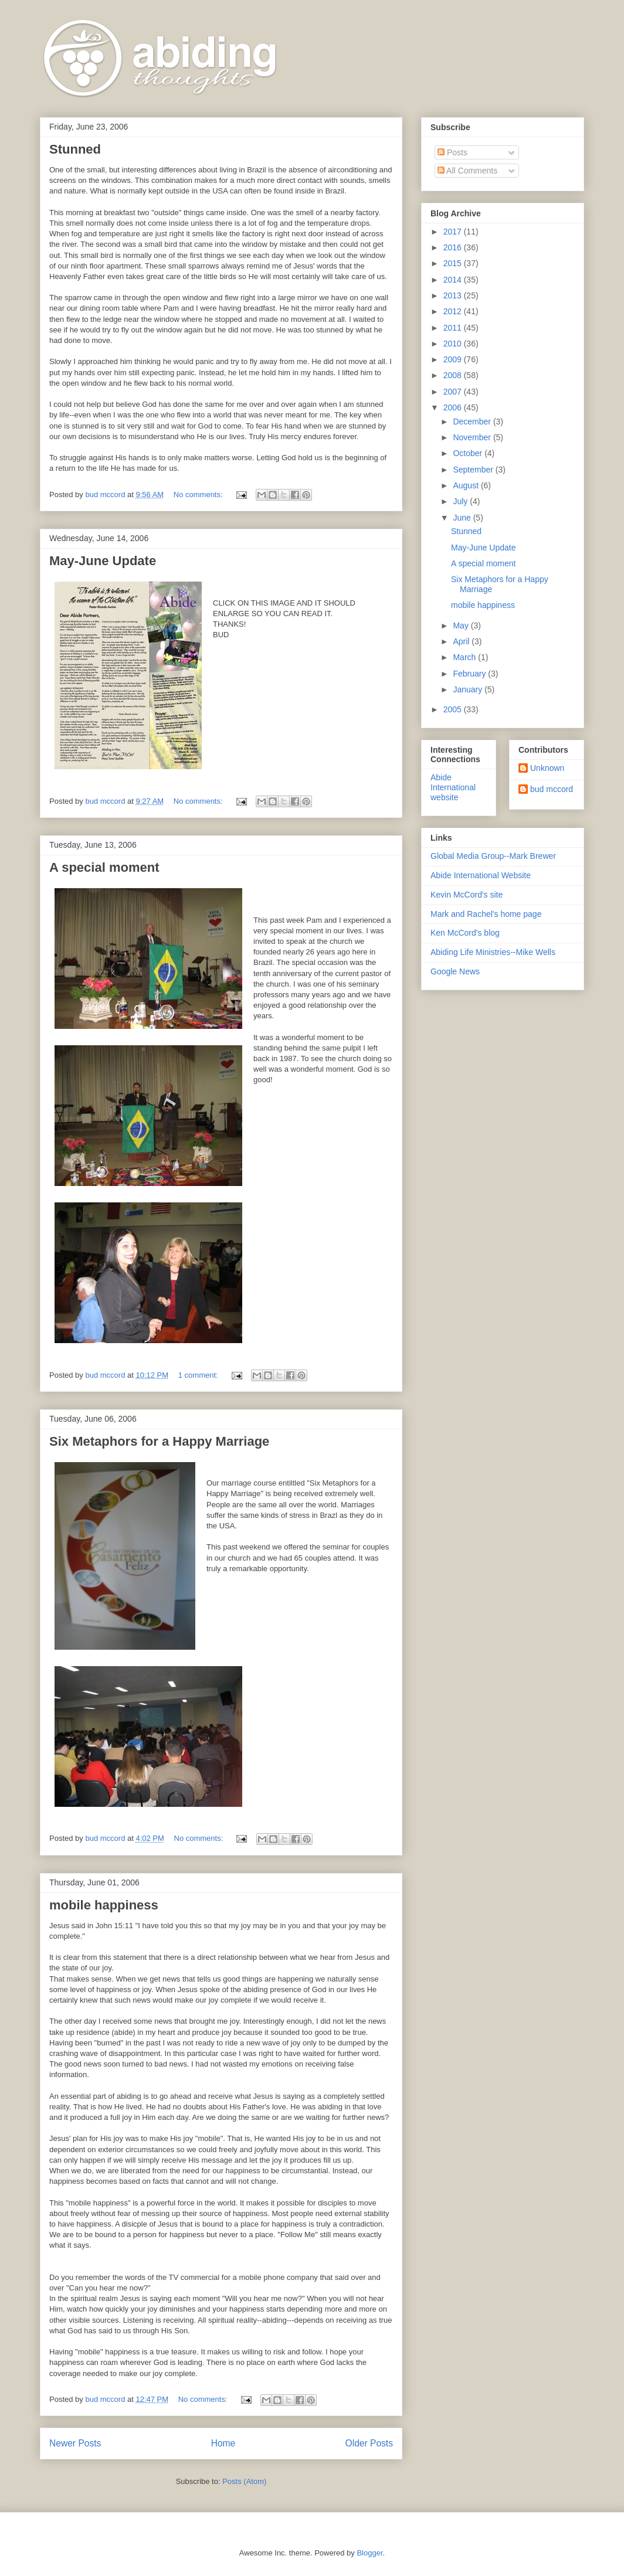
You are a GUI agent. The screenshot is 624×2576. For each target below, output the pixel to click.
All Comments (467, 170)
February (470, 673)
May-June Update (102, 560)
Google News (455, 971)
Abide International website (453, 787)
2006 (453, 407)
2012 (453, 311)
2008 (453, 375)
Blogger (369, 2552)
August (466, 485)
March (465, 657)
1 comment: (199, 1375)
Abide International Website (480, 875)
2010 (453, 343)
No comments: (199, 494)
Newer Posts (75, 2443)
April (462, 641)
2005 (453, 709)
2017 (453, 231)
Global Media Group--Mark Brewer (493, 856)
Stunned (75, 149)
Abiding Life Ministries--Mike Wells (492, 952)
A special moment (104, 867)
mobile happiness (103, 1905)
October (468, 453)
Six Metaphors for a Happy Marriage (159, 1441)
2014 (453, 279)
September (474, 469)
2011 (453, 327)
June (463, 517)
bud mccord (551, 789)
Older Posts (369, 2443)
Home (223, 2443)
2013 (453, 295)
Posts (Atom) (244, 2481)
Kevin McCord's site (466, 894)
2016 (453, 247)
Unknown (547, 768)
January (468, 689)
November (473, 437)
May (461, 625)
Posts (452, 152)
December (473, 421)
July (461, 501)
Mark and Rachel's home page (485, 914)
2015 (453, 263)
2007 (453, 391)
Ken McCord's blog (465, 932)
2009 (453, 359)
